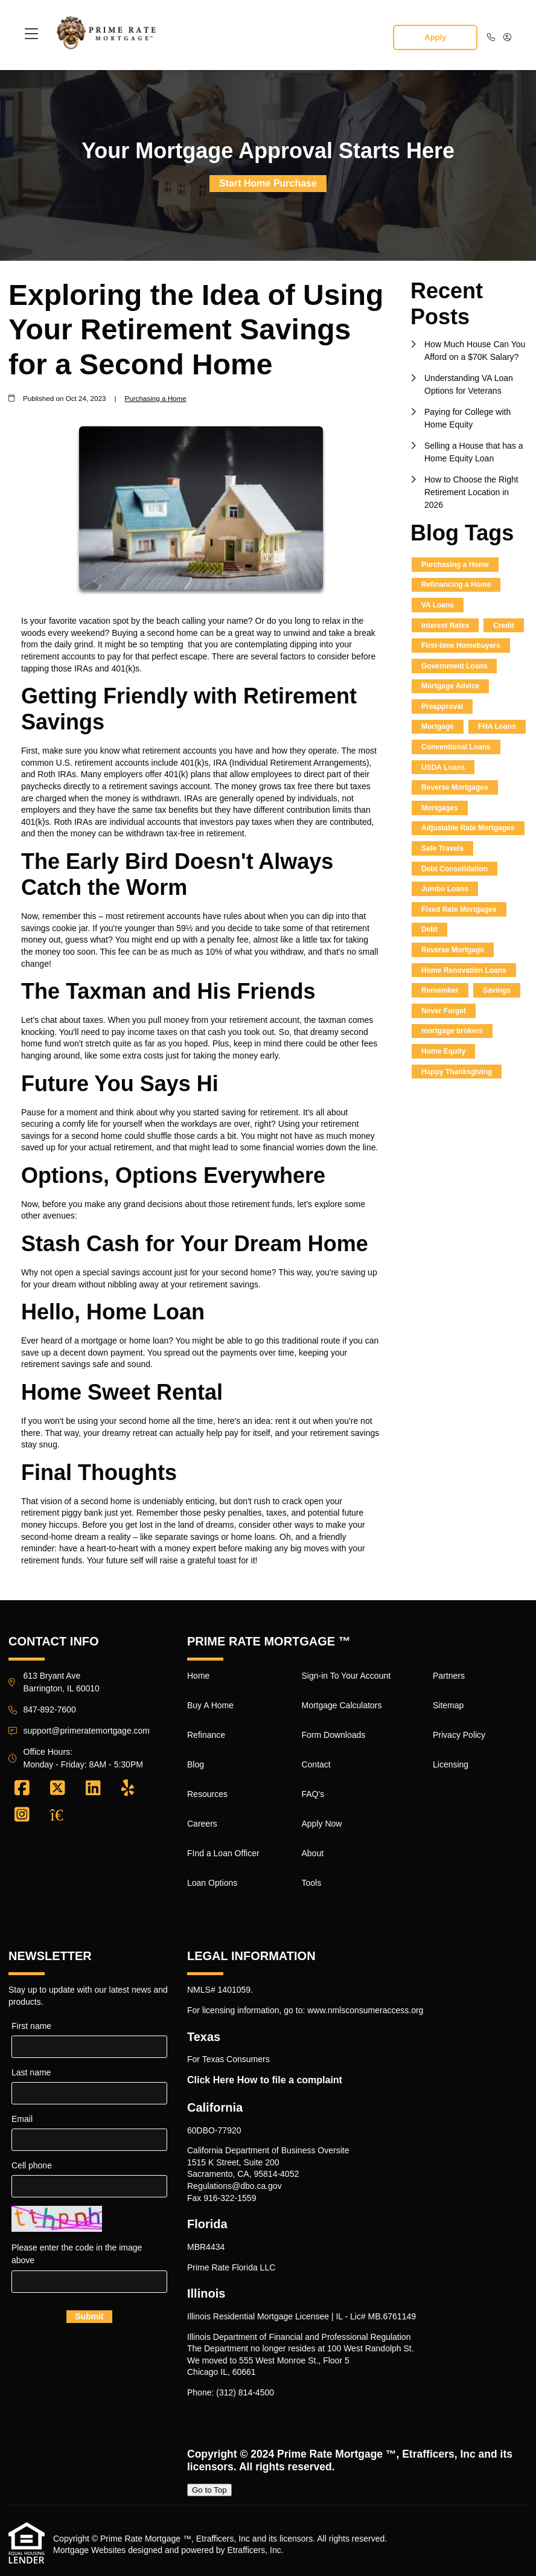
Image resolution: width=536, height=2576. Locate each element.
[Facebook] (22, 1789)
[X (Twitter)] (57, 1789)
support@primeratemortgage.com (87, 1730)
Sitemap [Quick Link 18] (448, 1705)
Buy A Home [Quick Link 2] (210, 1705)
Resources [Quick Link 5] (207, 1794)
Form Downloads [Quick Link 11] (333, 1735)
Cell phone (31, 2165)
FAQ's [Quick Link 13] (312, 1794)
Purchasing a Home (155, 398)
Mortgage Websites (89, 2550)
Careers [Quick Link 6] (202, 1823)
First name (31, 2026)
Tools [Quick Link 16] (311, 1883)
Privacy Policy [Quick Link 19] (459, 1735)
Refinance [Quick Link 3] (206, 1735)
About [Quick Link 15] (312, 1853)
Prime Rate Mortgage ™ (336, 2454)
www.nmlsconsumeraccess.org (365, 2010)
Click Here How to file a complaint (264, 2080)
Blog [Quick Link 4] (195, 1764)
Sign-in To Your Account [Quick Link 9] (346, 1675)
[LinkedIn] (93, 1789)
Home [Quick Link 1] (198, 1675)
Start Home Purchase (268, 183)
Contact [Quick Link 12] (315, 1764)
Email (22, 2119)
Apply (435, 37)
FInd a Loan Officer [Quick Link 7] (223, 1853)
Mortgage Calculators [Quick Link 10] (341, 1705)
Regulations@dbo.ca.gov (234, 2186)
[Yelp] (127, 1789)
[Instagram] (22, 1815)
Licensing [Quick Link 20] (450, 1764)
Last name (31, 2072)
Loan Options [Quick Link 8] (212, 1883)
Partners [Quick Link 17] (449, 1675)
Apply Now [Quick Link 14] (321, 1823)
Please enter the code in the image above (76, 2254)
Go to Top (209, 2489)
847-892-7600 (50, 1709)
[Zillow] (63, 1815)
